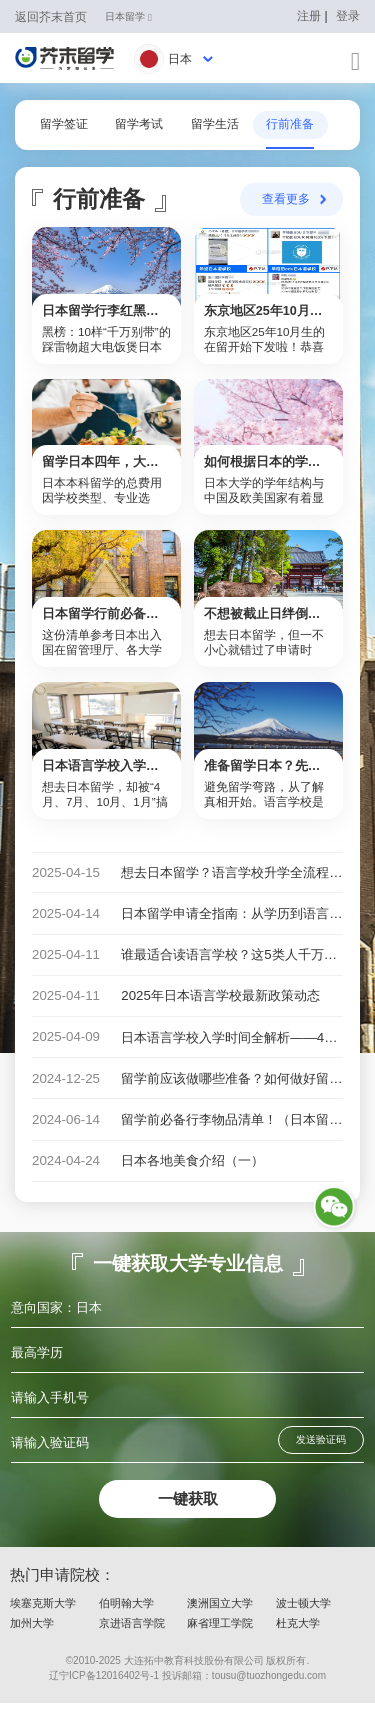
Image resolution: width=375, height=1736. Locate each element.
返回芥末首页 (51, 17)
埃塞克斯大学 (43, 1636)
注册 (309, 16)
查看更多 (286, 201)
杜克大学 (298, 1656)
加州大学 (32, 1656)
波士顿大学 (303, 1636)
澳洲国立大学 (220, 1636)
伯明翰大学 (126, 1636)
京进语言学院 (132, 1656)
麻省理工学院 (220, 1656)
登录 (348, 16)
